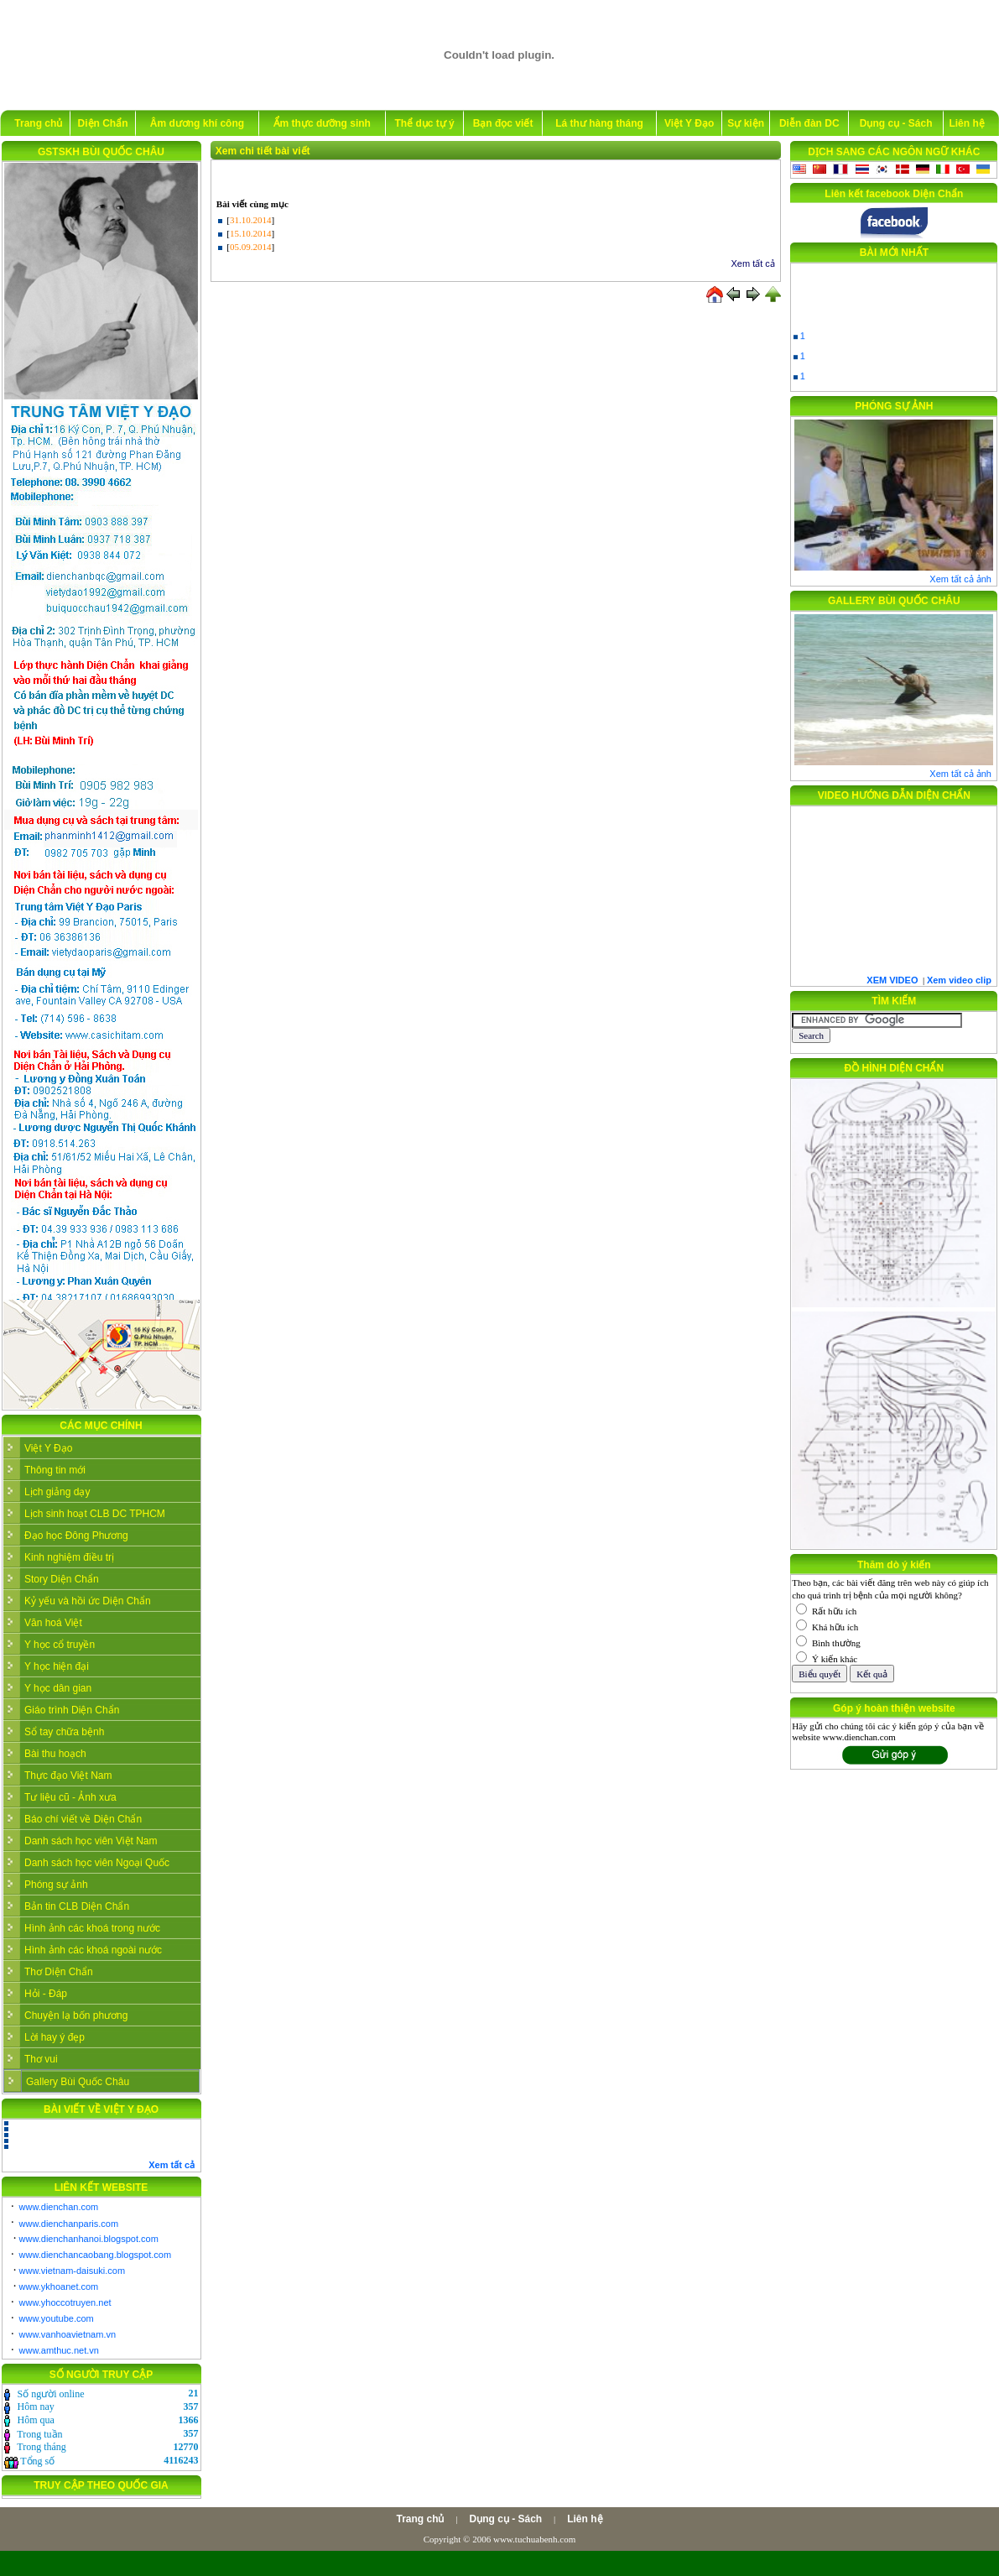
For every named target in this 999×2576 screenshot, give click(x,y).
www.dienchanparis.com (69, 2224)
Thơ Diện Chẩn (58, 1972)
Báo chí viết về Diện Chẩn (83, 1819)
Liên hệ (966, 123)
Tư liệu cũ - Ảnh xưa (70, 1797)
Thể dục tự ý (424, 123)
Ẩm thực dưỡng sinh (322, 123)
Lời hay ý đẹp (54, 2037)
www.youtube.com (56, 2318)
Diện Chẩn (103, 123)
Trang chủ (38, 123)
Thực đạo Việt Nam (68, 1775)
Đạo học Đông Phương (76, 1535)
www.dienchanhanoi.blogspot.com (89, 2239)
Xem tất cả (753, 263)
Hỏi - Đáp (45, 1994)
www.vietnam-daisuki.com (72, 2271)
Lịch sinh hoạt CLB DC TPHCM (94, 1514)
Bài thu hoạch (55, 1754)
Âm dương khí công (197, 123)
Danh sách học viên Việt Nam (91, 1841)
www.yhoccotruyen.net (65, 2302)
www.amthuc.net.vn (59, 2350)
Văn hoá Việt (53, 1623)
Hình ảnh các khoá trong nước (92, 1928)
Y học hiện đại (56, 1666)
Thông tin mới (55, 1470)
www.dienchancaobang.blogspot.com (95, 2255)
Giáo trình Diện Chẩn (71, 1710)
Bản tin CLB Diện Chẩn (76, 1906)
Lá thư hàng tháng (599, 123)
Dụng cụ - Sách (896, 123)
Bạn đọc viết (503, 123)
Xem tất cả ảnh (960, 579)
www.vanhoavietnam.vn (68, 2334)
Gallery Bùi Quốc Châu (77, 2082)
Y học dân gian (57, 1688)
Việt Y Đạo (689, 123)
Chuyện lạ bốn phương (75, 2015)
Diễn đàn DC (809, 123)
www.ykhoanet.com (59, 2286)
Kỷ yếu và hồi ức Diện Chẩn (87, 1601)
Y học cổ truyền (59, 1644)
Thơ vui (41, 2059)
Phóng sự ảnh (56, 1884)
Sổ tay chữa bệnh (64, 1732)
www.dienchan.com (59, 2207)
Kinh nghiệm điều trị (69, 1557)
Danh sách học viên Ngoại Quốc (96, 1863)
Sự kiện (745, 123)
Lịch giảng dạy (57, 1492)
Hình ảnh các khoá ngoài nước (93, 1950)
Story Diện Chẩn (61, 1579)
